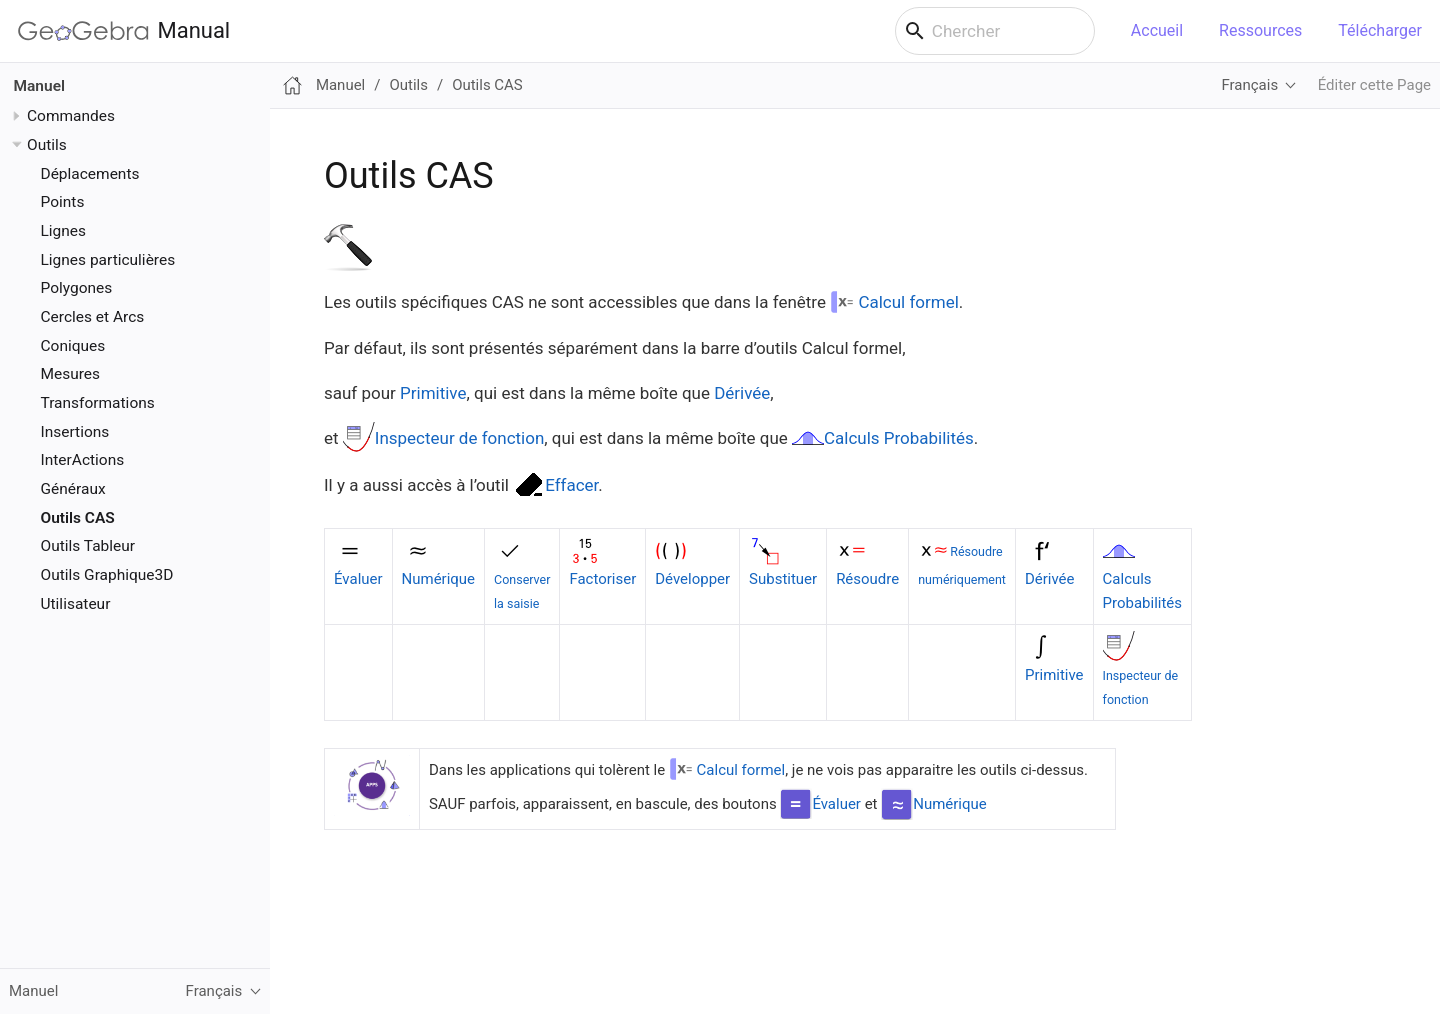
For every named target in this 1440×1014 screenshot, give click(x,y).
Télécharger (1380, 30)
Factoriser (602, 579)
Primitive (433, 393)
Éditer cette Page (1374, 85)
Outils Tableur (88, 546)
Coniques (73, 346)
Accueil (1157, 30)
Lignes (64, 231)
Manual (124, 31)
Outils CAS (78, 518)
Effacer (571, 485)
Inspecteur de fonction (460, 438)
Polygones (77, 288)
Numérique (438, 579)
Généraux (73, 489)
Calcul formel (908, 302)
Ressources (1260, 30)
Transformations (98, 403)
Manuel (40, 86)
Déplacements (90, 174)
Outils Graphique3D (107, 575)
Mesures (71, 374)
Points (63, 202)
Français (1249, 85)
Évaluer (358, 579)
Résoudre (867, 579)
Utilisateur (76, 604)
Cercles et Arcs (93, 317)
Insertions (75, 432)
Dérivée (742, 393)
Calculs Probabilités (899, 438)
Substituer (783, 579)
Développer (692, 579)
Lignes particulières (108, 260)
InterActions (83, 460)
